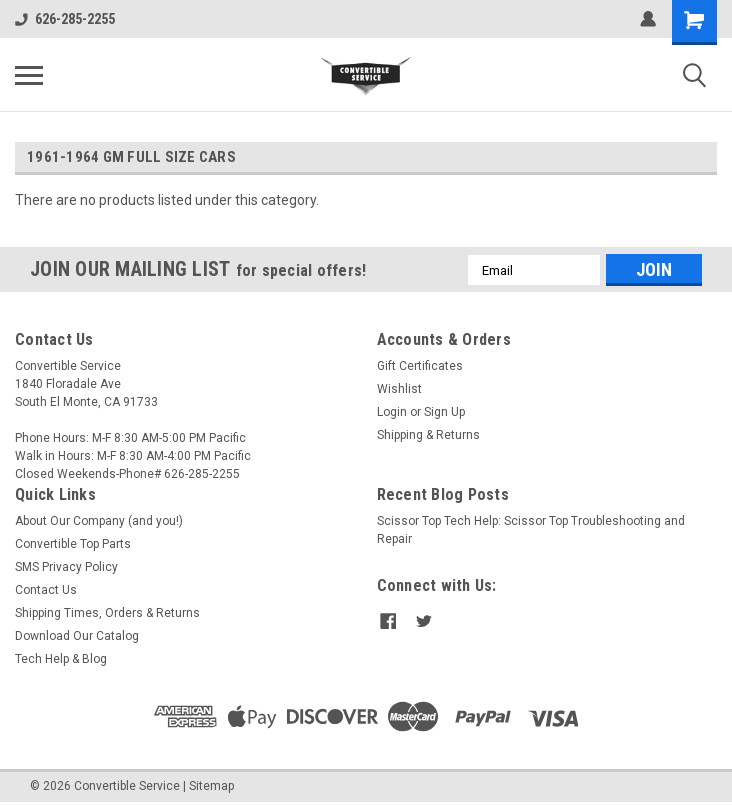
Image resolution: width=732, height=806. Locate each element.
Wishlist (399, 389)
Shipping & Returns (428, 435)
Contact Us (46, 590)
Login (392, 412)
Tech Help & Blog (61, 659)
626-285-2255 (65, 19)
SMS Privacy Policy (66, 567)
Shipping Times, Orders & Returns (107, 613)
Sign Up (444, 412)
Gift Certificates (420, 366)
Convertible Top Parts (73, 544)
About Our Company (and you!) (99, 521)
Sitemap (211, 786)
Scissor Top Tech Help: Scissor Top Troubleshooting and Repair (531, 530)
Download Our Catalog (77, 636)
